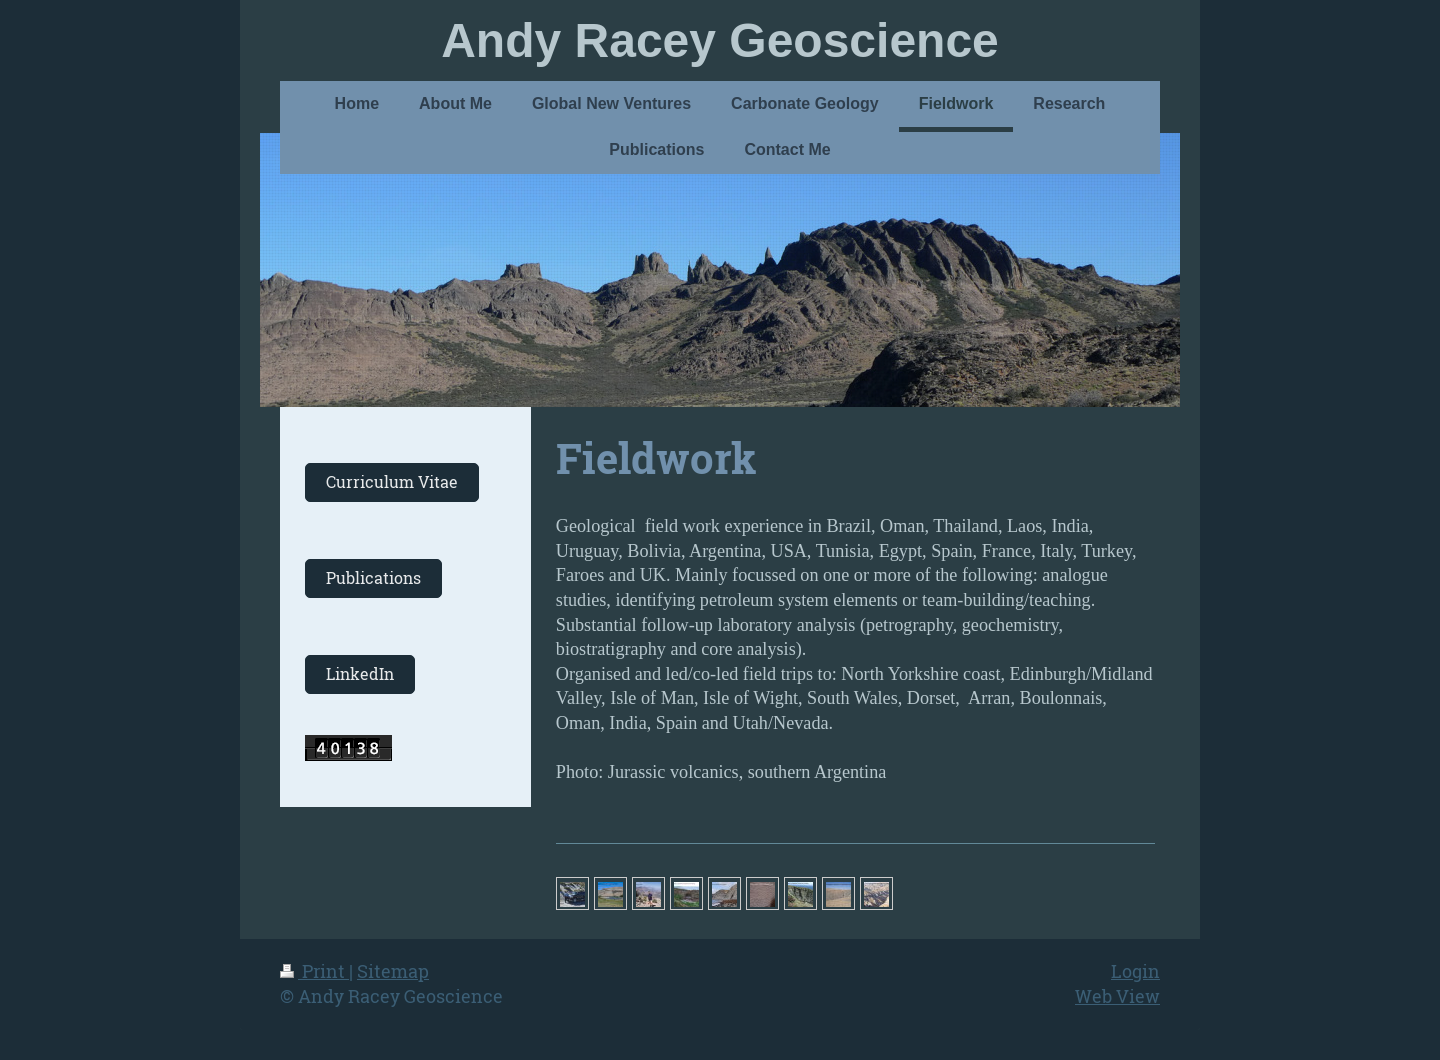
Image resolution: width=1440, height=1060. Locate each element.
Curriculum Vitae (392, 482)
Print (314, 971)
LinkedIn (360, 674)
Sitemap (393, 971)
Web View (1117, 996)
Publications (373, 578)
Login (1135, 971)
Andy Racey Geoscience (720, 40)
